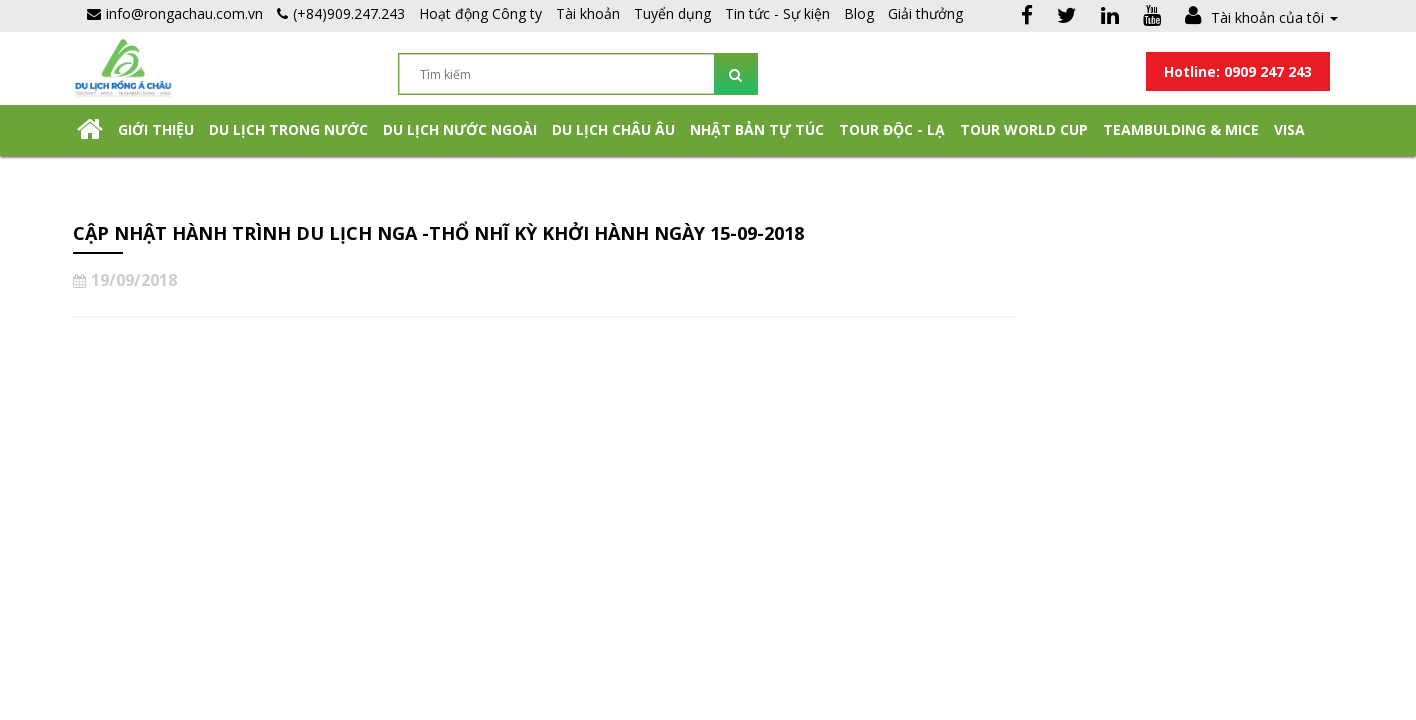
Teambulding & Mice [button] (1181, 129)
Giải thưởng (925, 13)
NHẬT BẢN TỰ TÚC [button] (757, 129)
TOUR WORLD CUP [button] (1024, 129)
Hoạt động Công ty (480, 13)
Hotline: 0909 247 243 (1238, 71)
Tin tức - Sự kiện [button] (777, 13)
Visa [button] (1289, 129)
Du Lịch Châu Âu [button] (613, 129)
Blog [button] (859, 13)
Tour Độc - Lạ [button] (892, 129)
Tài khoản (588, 13)
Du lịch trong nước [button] (288, 129)
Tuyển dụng (672, 13)
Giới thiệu (156, 129)
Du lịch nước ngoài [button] (460, 129)
